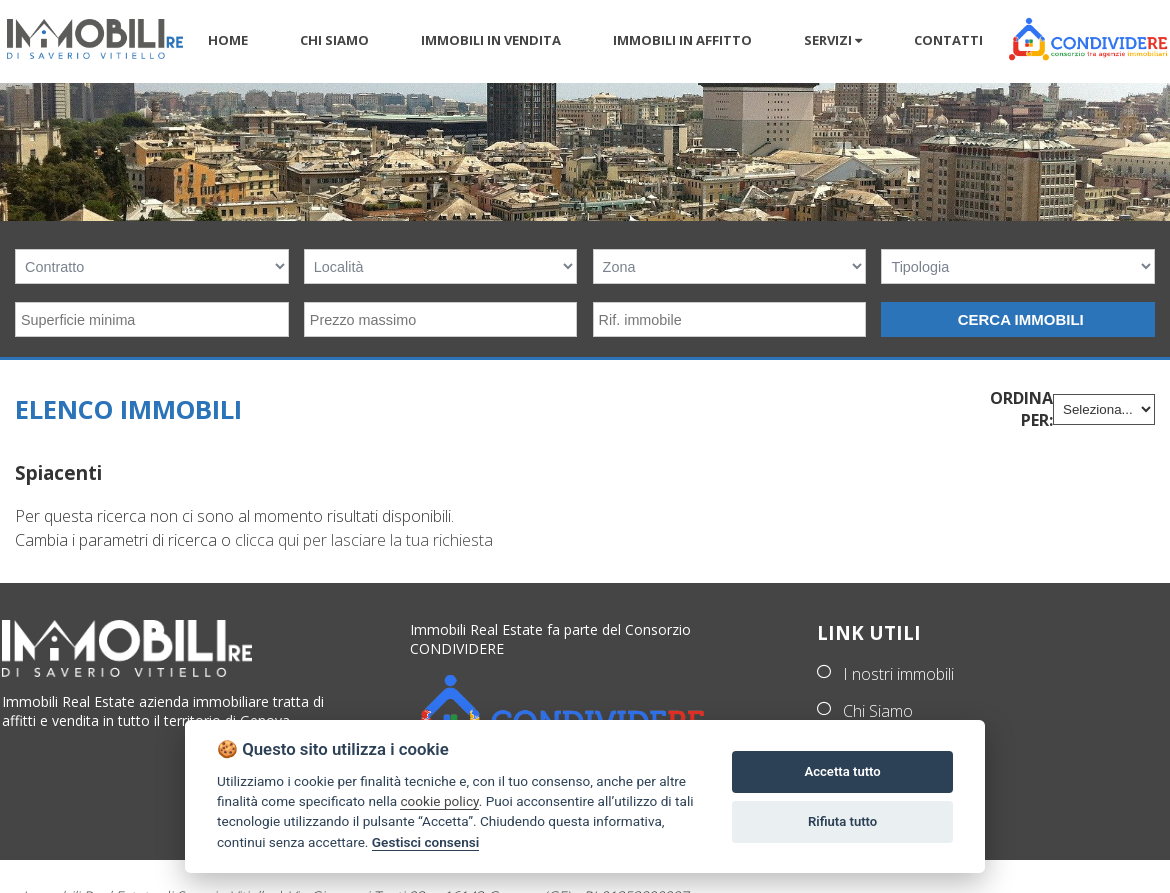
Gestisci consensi (425, 842)
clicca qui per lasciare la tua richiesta (364, 540)
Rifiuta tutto (842, 821)
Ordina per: (1021, 409)
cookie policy (439, 801)
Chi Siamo (878, 711)
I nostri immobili (898, 674)
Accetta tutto (842, 771)
